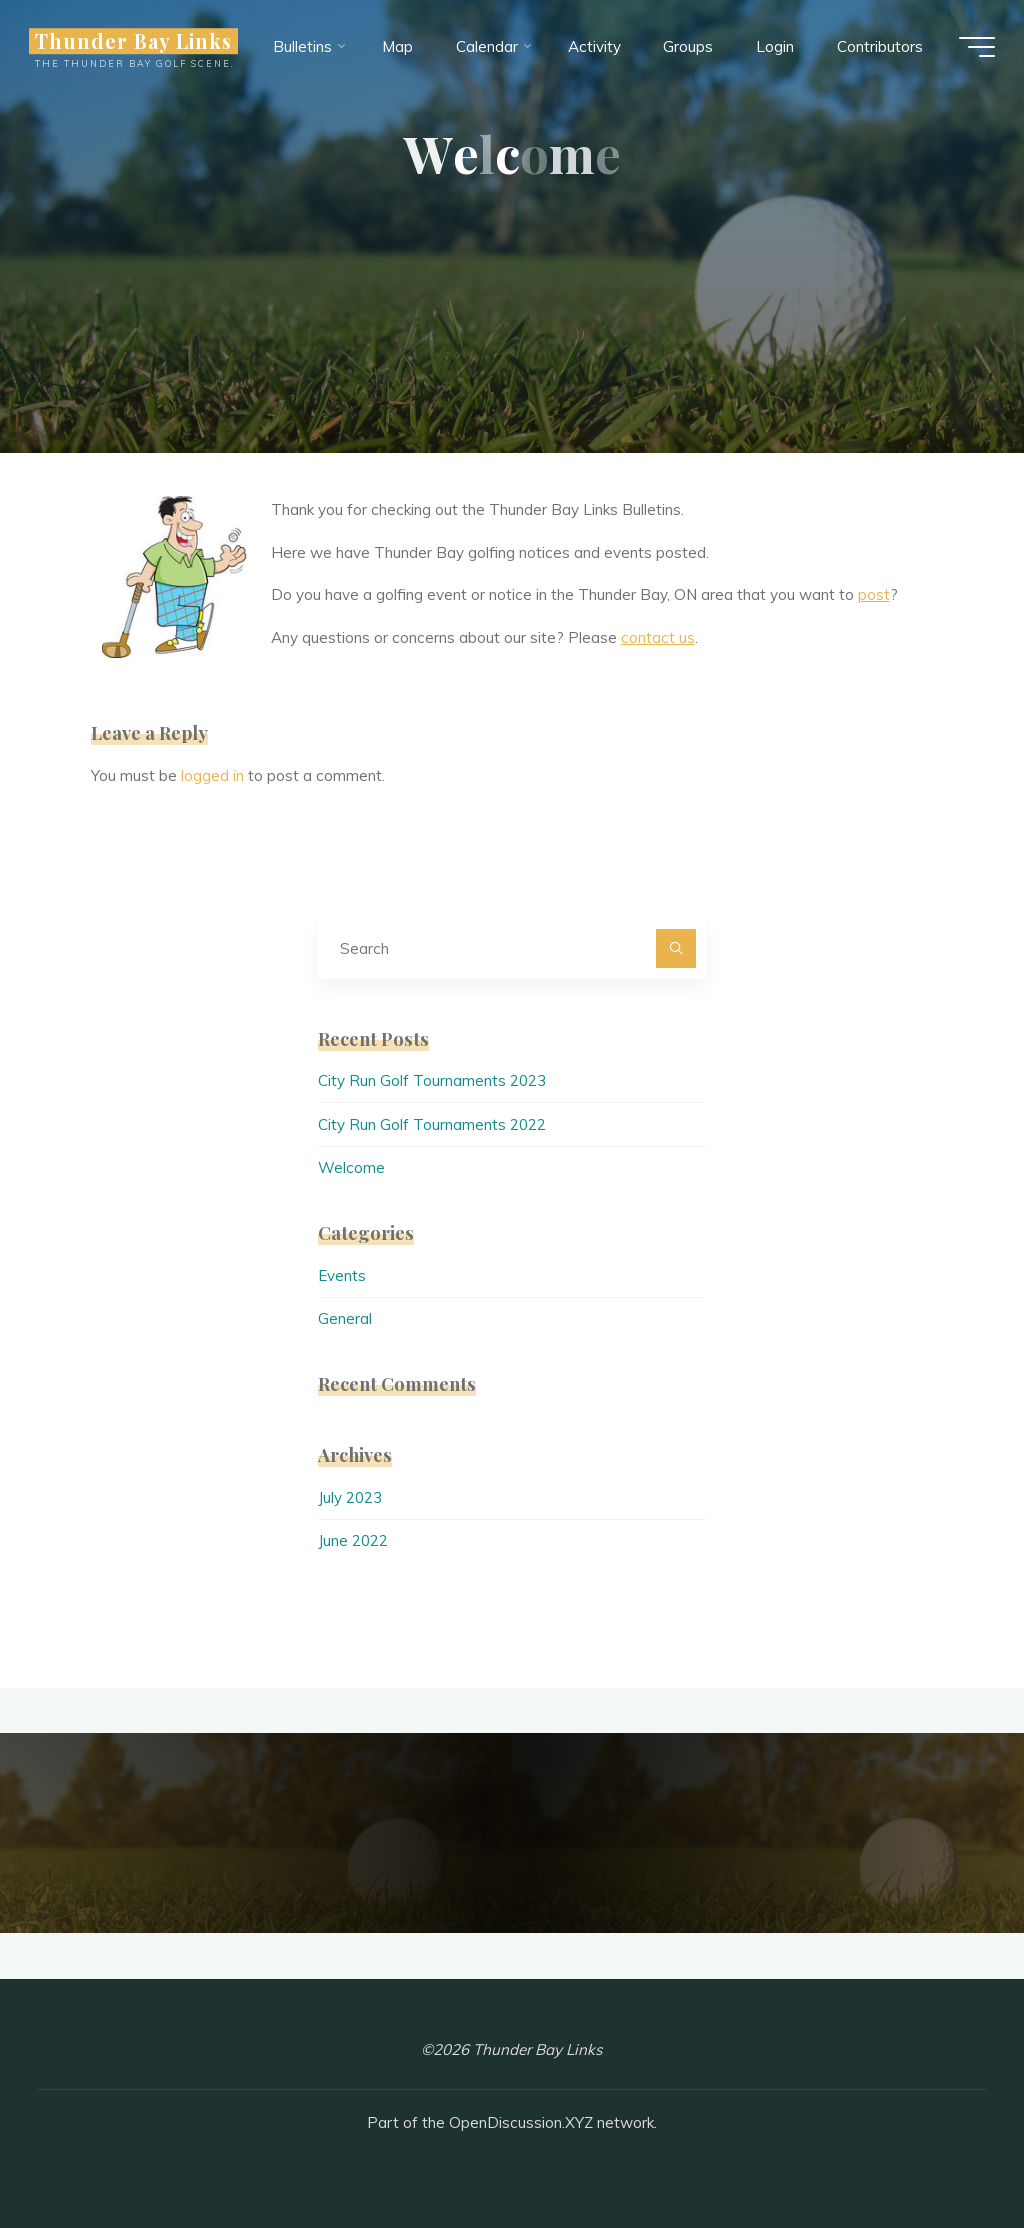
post (874, 594)
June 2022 (353, 1540)
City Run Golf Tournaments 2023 (432, 1080)
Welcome (351, 1167)
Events (342, 1275)
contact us (658, 637)
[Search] (676, 949)
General (345, 1318)
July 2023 (350, 1497)
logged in (212, 775)
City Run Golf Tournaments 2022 (432, 1124)
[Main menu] (976, 48)
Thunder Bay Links (134, 42)
